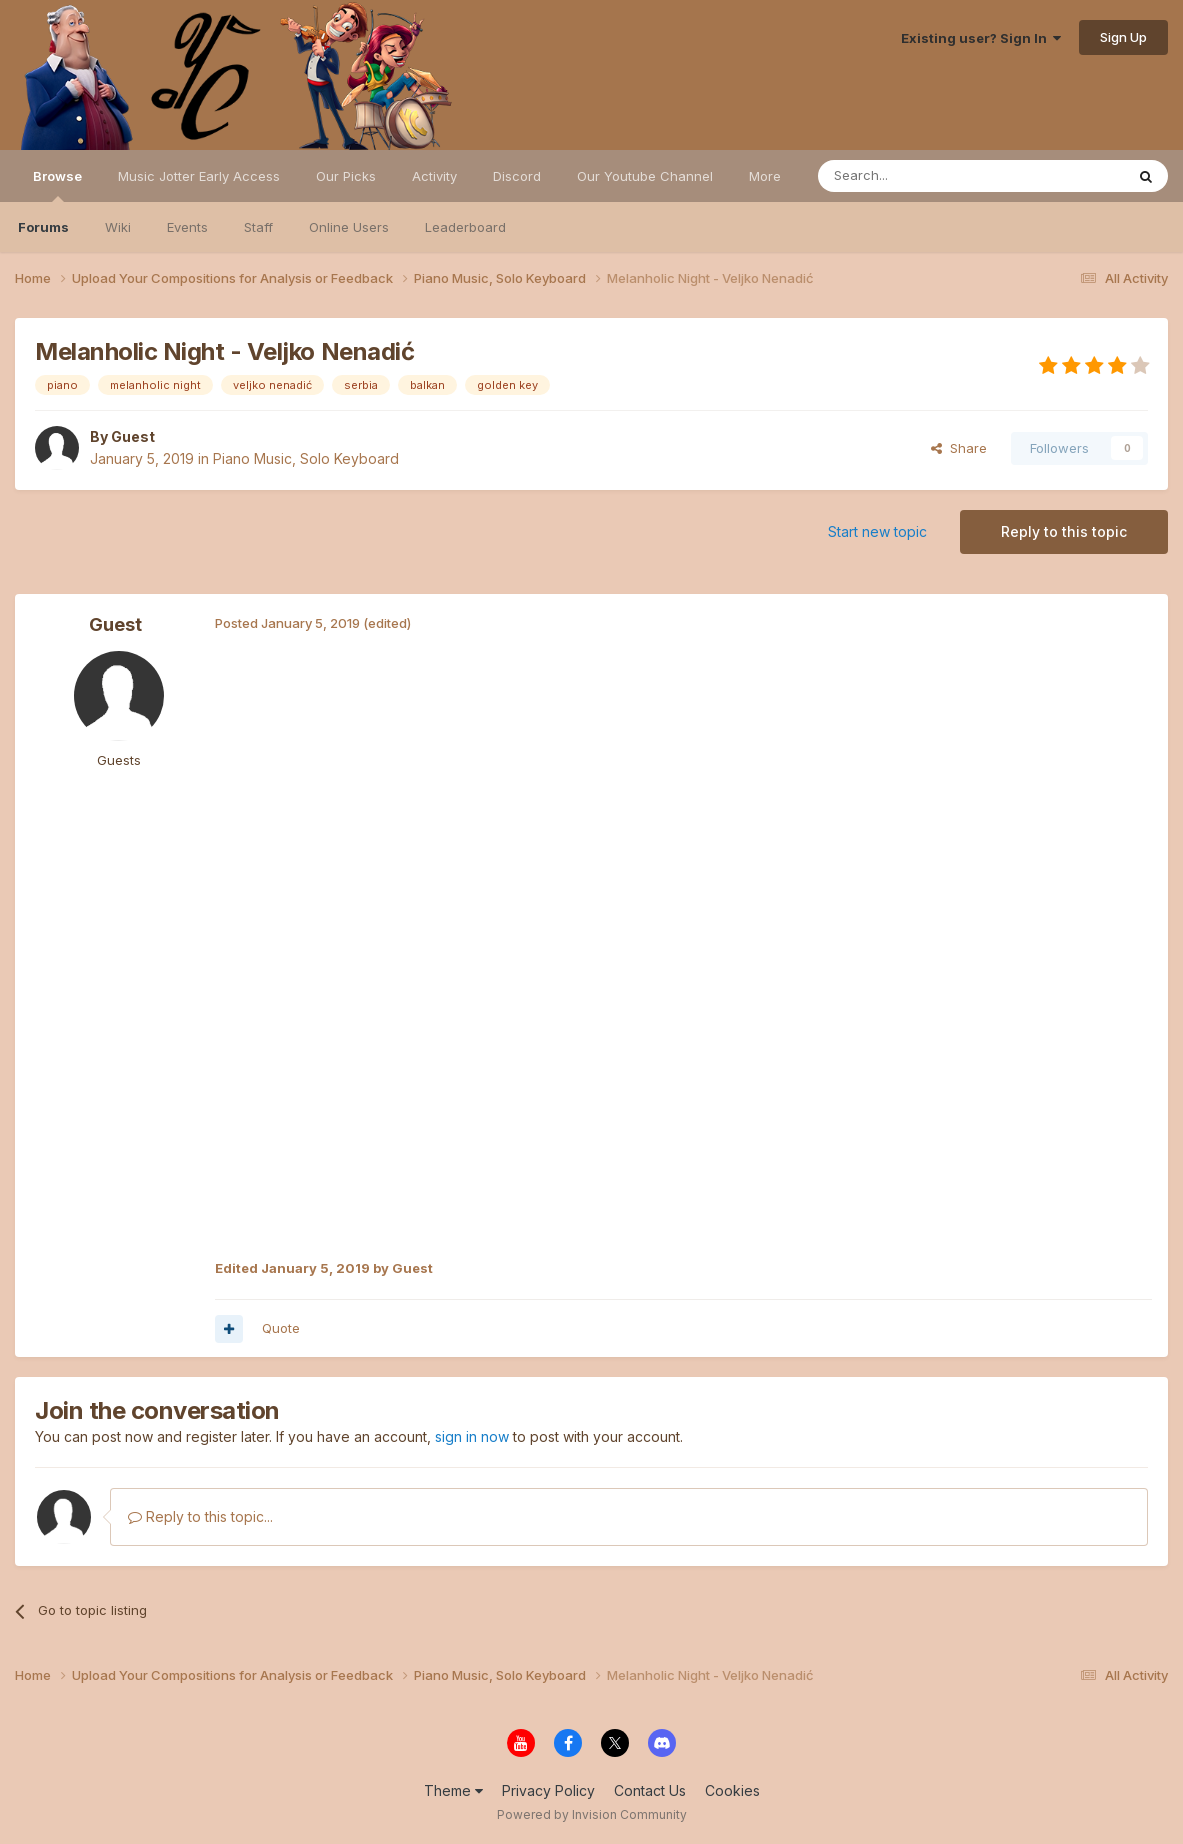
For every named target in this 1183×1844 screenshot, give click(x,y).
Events (187, 227)
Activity (434, 176)
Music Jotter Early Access (199, 176)
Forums (43, 227)
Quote (281, 1328)
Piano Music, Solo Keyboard (306, 458)
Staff (258, 227)
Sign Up (1123, 37)
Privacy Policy (548, 1790)
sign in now (472, 1436)
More (765, 176)
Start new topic (877, 531)
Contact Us (650, 1790)
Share (959, 448)
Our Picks (346, 176)
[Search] (920, 176)
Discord (517, 176)
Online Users (349, 227)
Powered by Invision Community (592, 1814)
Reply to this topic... (200, 1516)
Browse (57, 185)
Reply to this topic (1064, 531)
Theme (453, 1790)
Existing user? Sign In (981, 38)
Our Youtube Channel (645, 176)
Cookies (732, 1790)
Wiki (118, 227)
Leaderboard (465, 227)
